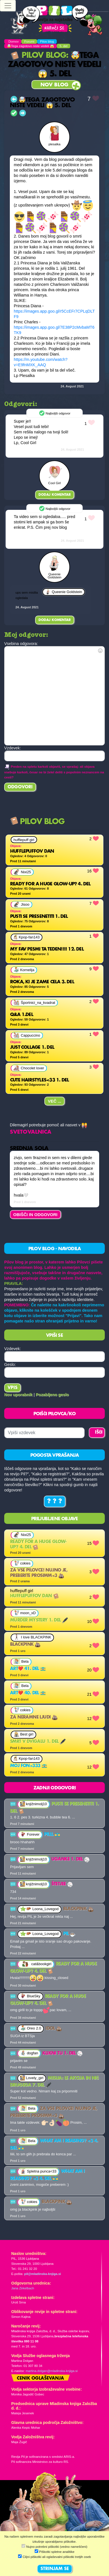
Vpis (12, 1388)
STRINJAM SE (54, 2569)
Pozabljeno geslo (52, 1394)
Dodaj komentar (54, 495)
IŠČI (99, 1432)
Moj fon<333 (28, 1766)
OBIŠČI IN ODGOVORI (35, 1214)
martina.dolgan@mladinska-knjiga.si (52, 2371)
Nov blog (54, 84)
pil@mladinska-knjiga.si (42, 2274)
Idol (54, 2028)
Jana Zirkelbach (22, 2288)
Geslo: (10, 1364)
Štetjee (62, 1884)
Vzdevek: (12, 1348)
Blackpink (25, 1644)
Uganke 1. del (70, 1859)
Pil (69, 1934)
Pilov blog (38, 55)
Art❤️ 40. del (28, 1693)
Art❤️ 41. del (28, 1669)
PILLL (52, 1834)
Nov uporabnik (18, 1394)
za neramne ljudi (34, 1717)
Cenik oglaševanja (40, 2378)
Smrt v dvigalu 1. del (37, 1741)
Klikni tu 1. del (62, 2053)
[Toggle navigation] (8, 5)
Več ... (54, 1101)
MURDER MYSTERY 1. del (39, 1620)
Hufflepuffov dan (34, 1596)
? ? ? (54, 1501)
